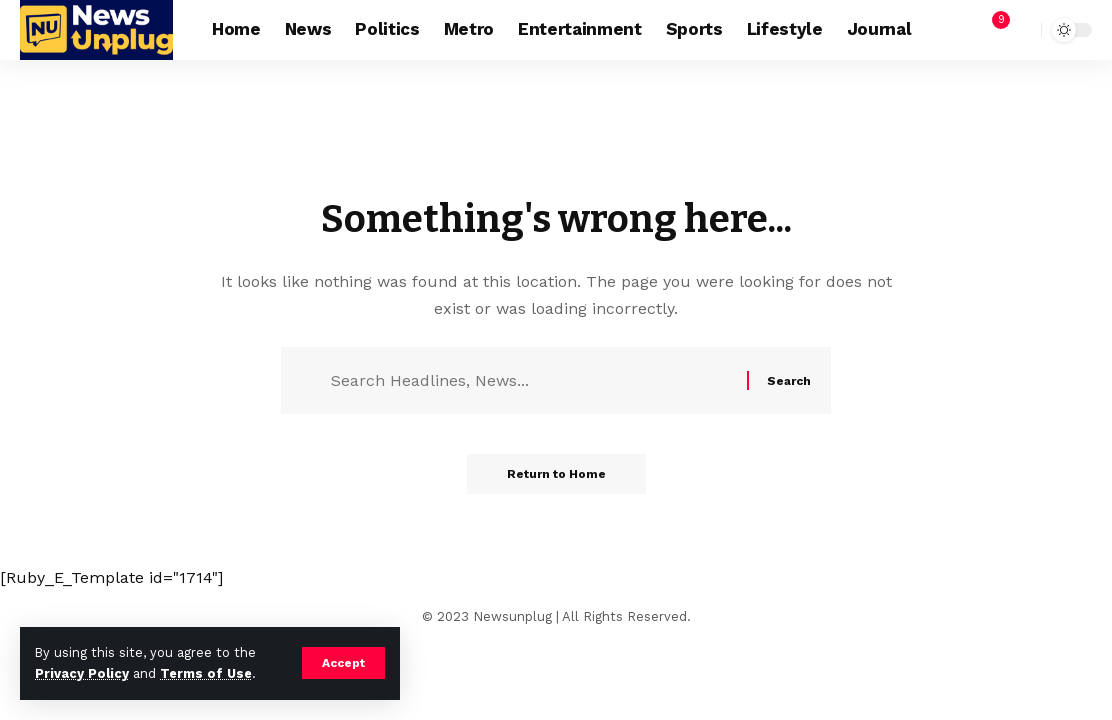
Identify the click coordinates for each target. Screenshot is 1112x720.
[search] (1021, 30)
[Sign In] (948, 30)
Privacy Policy (82, 673)
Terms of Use (206, 673)
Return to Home (556, 474)
